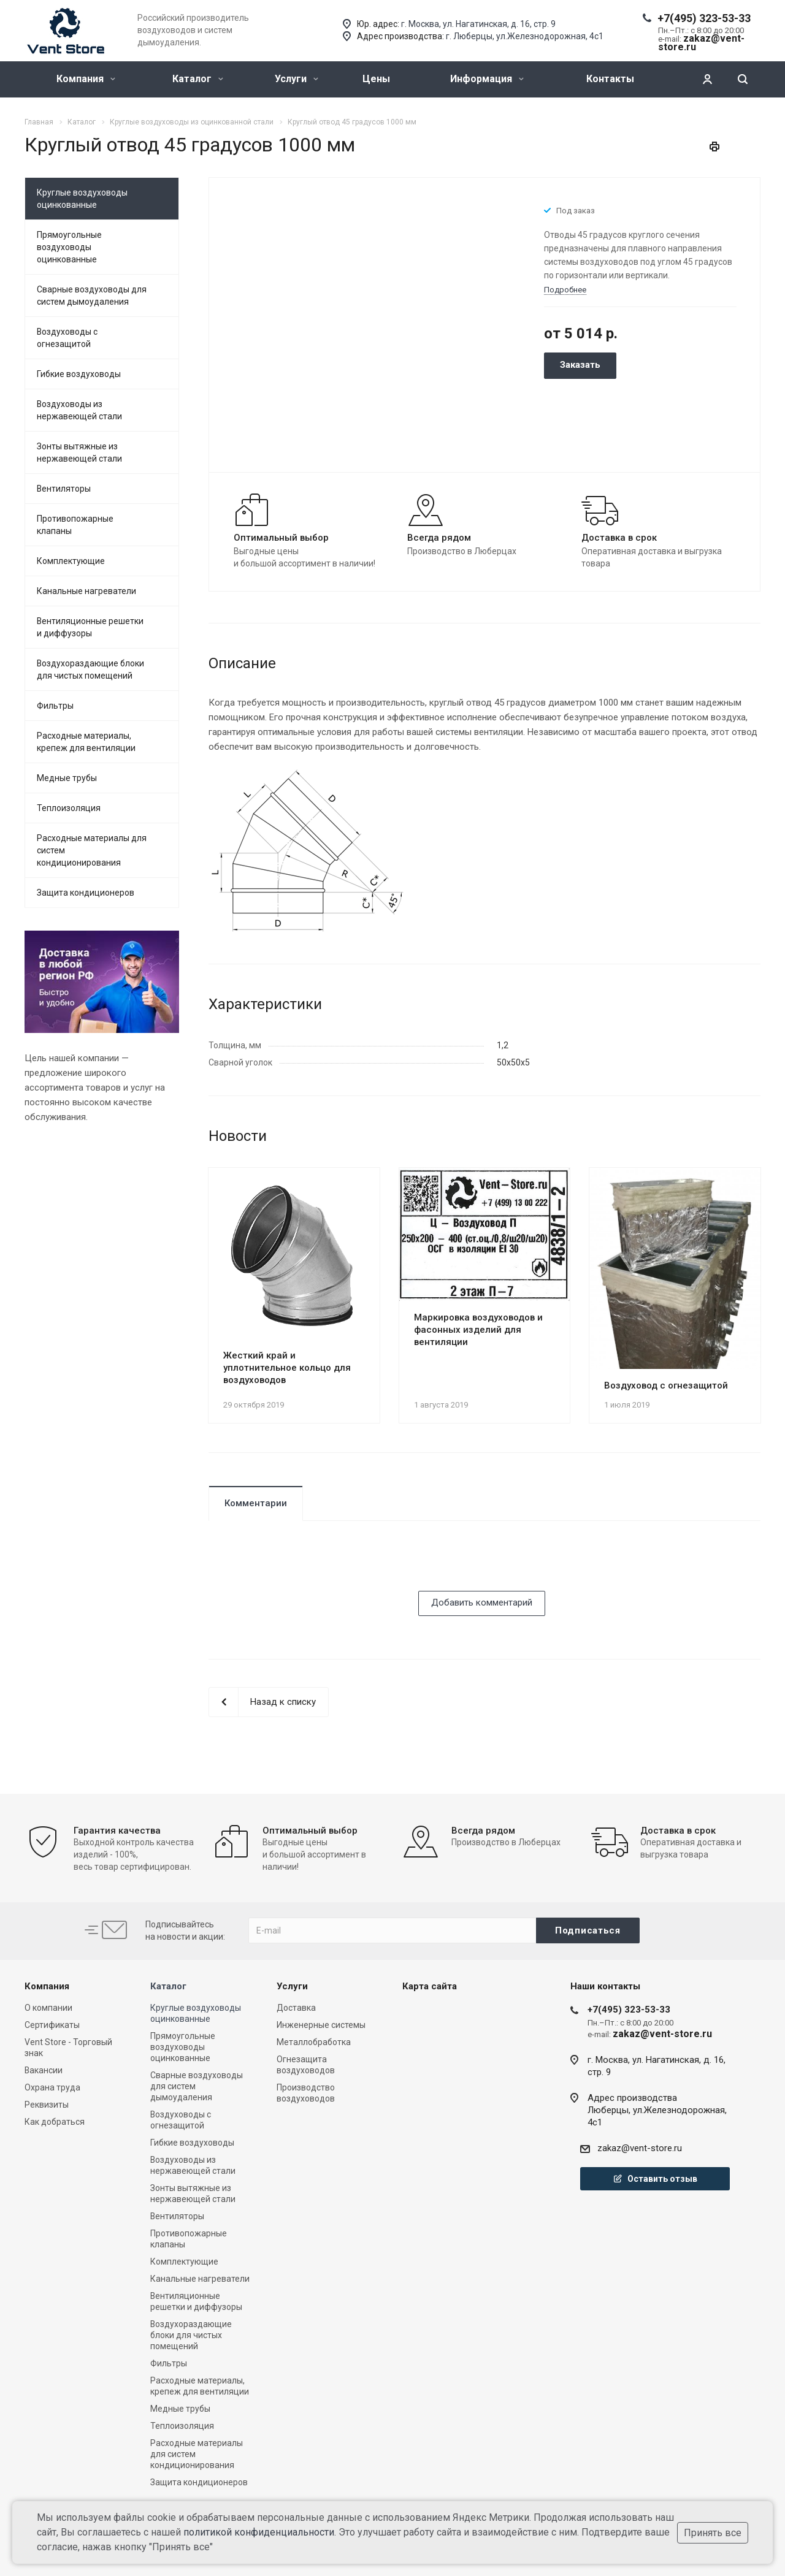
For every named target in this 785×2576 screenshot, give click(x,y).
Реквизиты (47, 2104)
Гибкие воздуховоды (79, 374)
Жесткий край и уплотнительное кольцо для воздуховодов (287, 1367)
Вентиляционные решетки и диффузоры (90, 627)
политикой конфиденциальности (258, 2532)
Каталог (197, 79)
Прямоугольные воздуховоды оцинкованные (69, 247)
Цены (376, 79)
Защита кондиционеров (85, 892)
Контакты (610, 79)
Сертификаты (52, 2025)
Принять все (712, 2533)
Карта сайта (429, 1986)
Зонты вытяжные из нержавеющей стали (79, 452)
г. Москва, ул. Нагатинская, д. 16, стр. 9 (478, 24)
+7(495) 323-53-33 (704, 18)
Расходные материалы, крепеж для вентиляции (86, 742)
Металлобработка (314, 2042)
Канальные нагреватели (86, 591)
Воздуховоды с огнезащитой (67, 338)
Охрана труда (52, 2087)
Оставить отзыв (655, 2179)
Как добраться (55, 2122)
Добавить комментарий (481, 1602)
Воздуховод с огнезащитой (666, 1385)
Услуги (296, 79)
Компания (85, 79)
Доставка (296, 2008)
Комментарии (255, 1503)
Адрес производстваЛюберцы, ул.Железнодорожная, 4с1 (657, 2110)
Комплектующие (71, 561)
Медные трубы (67, 778)
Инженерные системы (321, 2025)
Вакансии (44, 2070)
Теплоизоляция (69, 808)
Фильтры (55, 706)
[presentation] (302, 1567)
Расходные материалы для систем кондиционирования (92, 850)
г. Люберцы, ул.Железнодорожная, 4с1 (524, 36)
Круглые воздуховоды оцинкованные (82, 199)
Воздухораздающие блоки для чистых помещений (90, 669)
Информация (487, 79)
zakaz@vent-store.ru (639, 2148)
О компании (48, 2008)
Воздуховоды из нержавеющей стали (79, 410)
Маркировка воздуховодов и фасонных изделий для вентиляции (478, 1329)
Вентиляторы (64, 488)
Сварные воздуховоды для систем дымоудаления (92, 295)
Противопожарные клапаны (75, 525)
